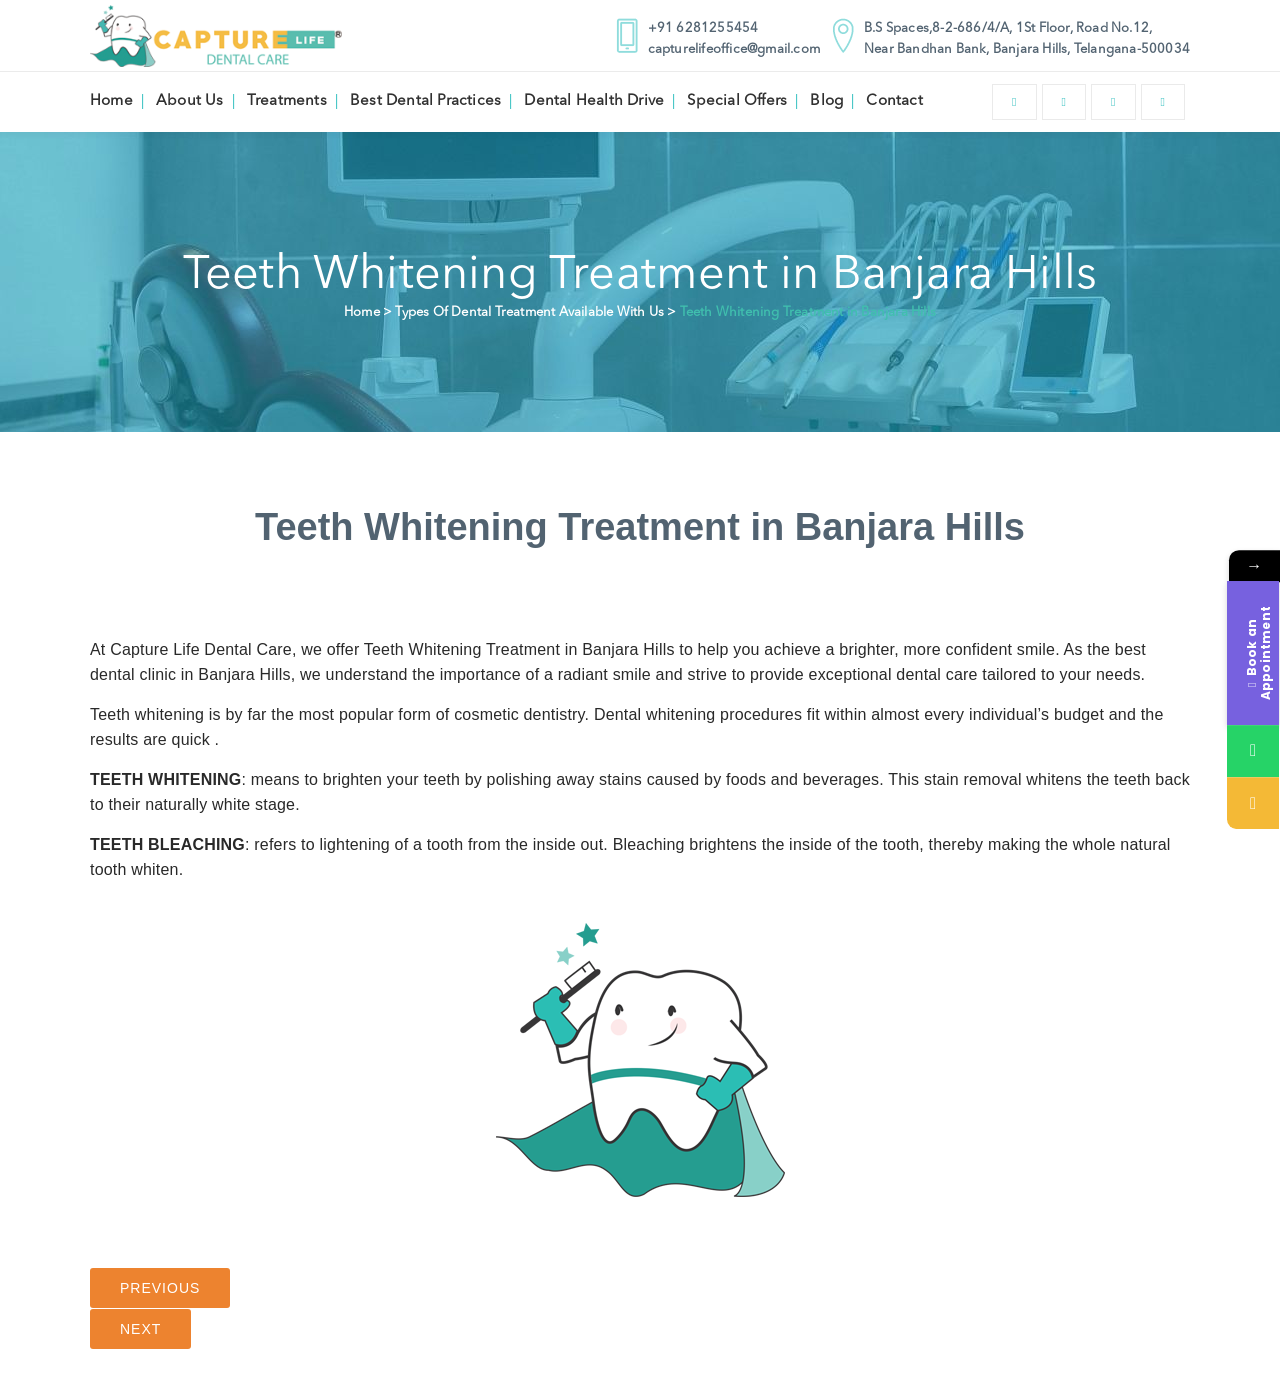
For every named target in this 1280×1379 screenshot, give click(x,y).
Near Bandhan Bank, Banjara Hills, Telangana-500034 (1027, 49)
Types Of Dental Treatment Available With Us (529, 312)
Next (140, 1329)
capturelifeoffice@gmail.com (734, 49)
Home (362, 312)
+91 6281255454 (703, 28)
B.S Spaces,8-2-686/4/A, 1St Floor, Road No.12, (1008, 28)
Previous (160, 1288)
